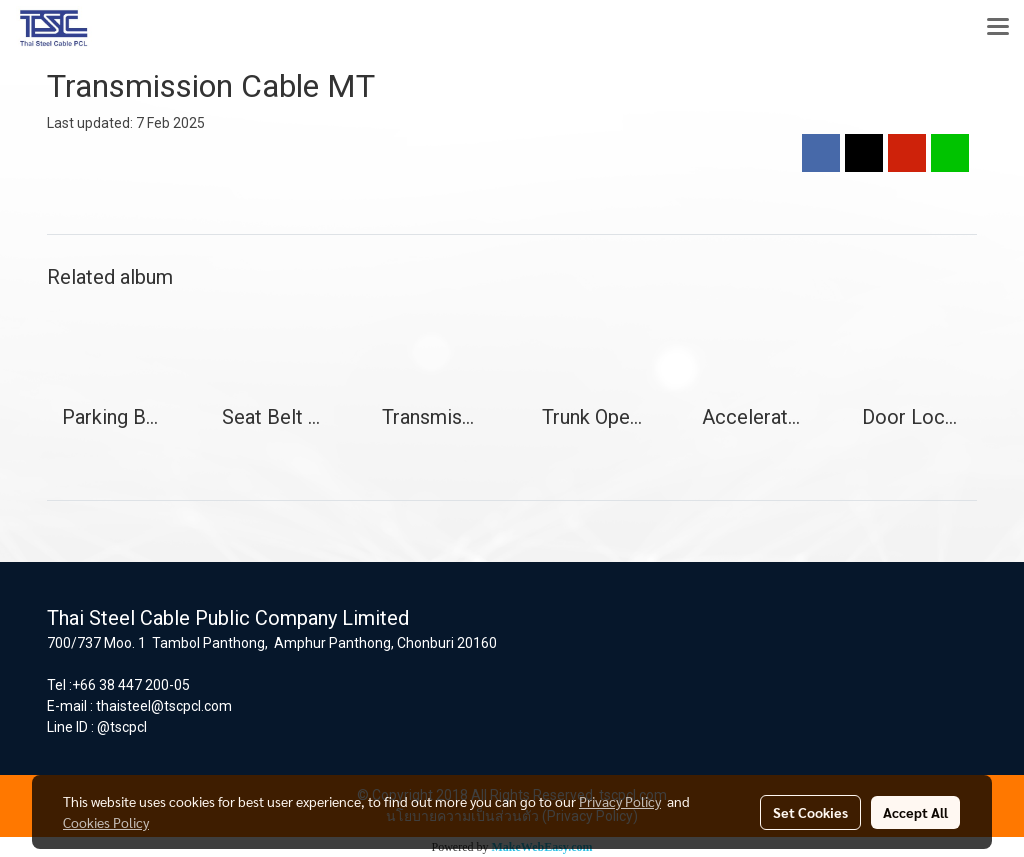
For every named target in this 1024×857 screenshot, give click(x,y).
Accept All (915, 812)
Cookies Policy (106, 822)
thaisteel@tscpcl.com (164, 706)
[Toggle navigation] (998, 28)
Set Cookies (810, 812)
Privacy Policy (620, 801)
